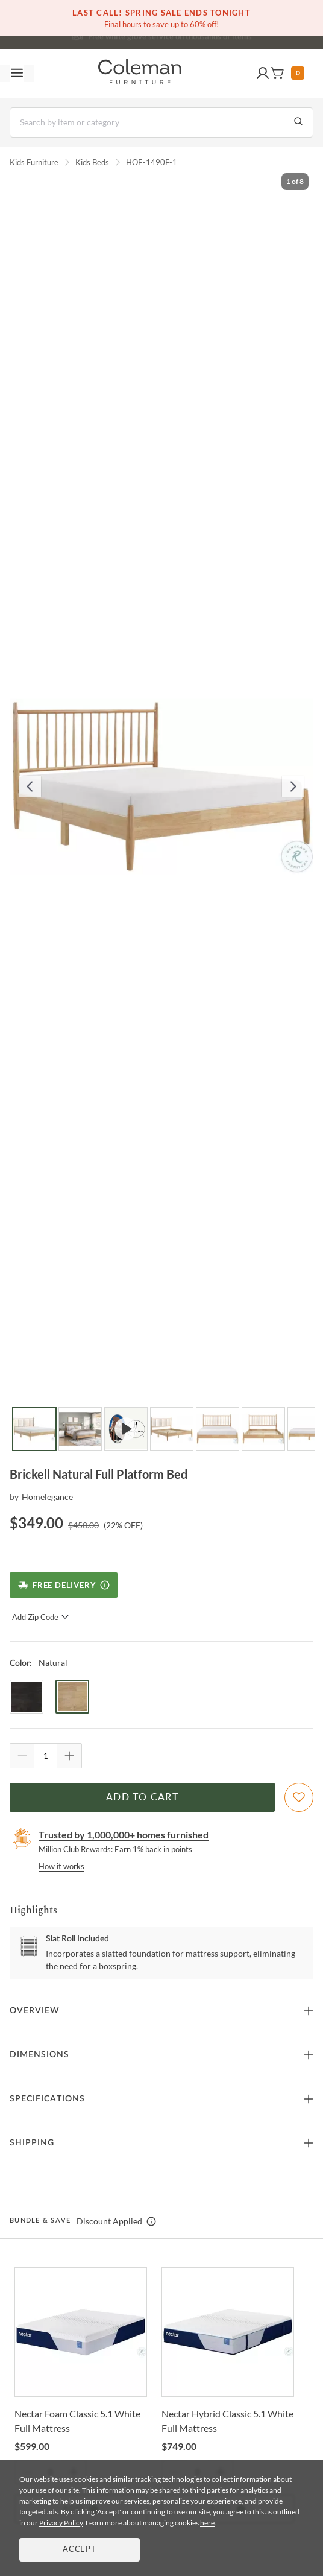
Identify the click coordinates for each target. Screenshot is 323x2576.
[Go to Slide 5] (217, 1429)
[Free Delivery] (64, 1585)
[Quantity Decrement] (22, 1756)
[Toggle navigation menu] (17, 73)
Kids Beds (92, 162)
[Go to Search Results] (298, 122)
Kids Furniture (34, 162)
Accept (79, 2550)
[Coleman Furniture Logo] (139, 73)
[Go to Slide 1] (34, 1429)
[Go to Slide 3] (126, 1429)
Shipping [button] (32, 2143)
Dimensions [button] (39, 2055)
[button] (263, 73)
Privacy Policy (61, 2522)
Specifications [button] (47, 2099)
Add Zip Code (40, 1617)
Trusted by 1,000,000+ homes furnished (124, 1834)
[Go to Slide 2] (80, 1429)
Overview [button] (35, 2011)
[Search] (161, 122)
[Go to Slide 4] (171, 1429)
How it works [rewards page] (61, 1866)
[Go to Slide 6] (263, 1429)
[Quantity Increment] (69, 1756)
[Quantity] (46, 1755)
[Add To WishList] (298, 1797)
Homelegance (47, 1497)
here (207, 2522)
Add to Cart (142, 1797)
